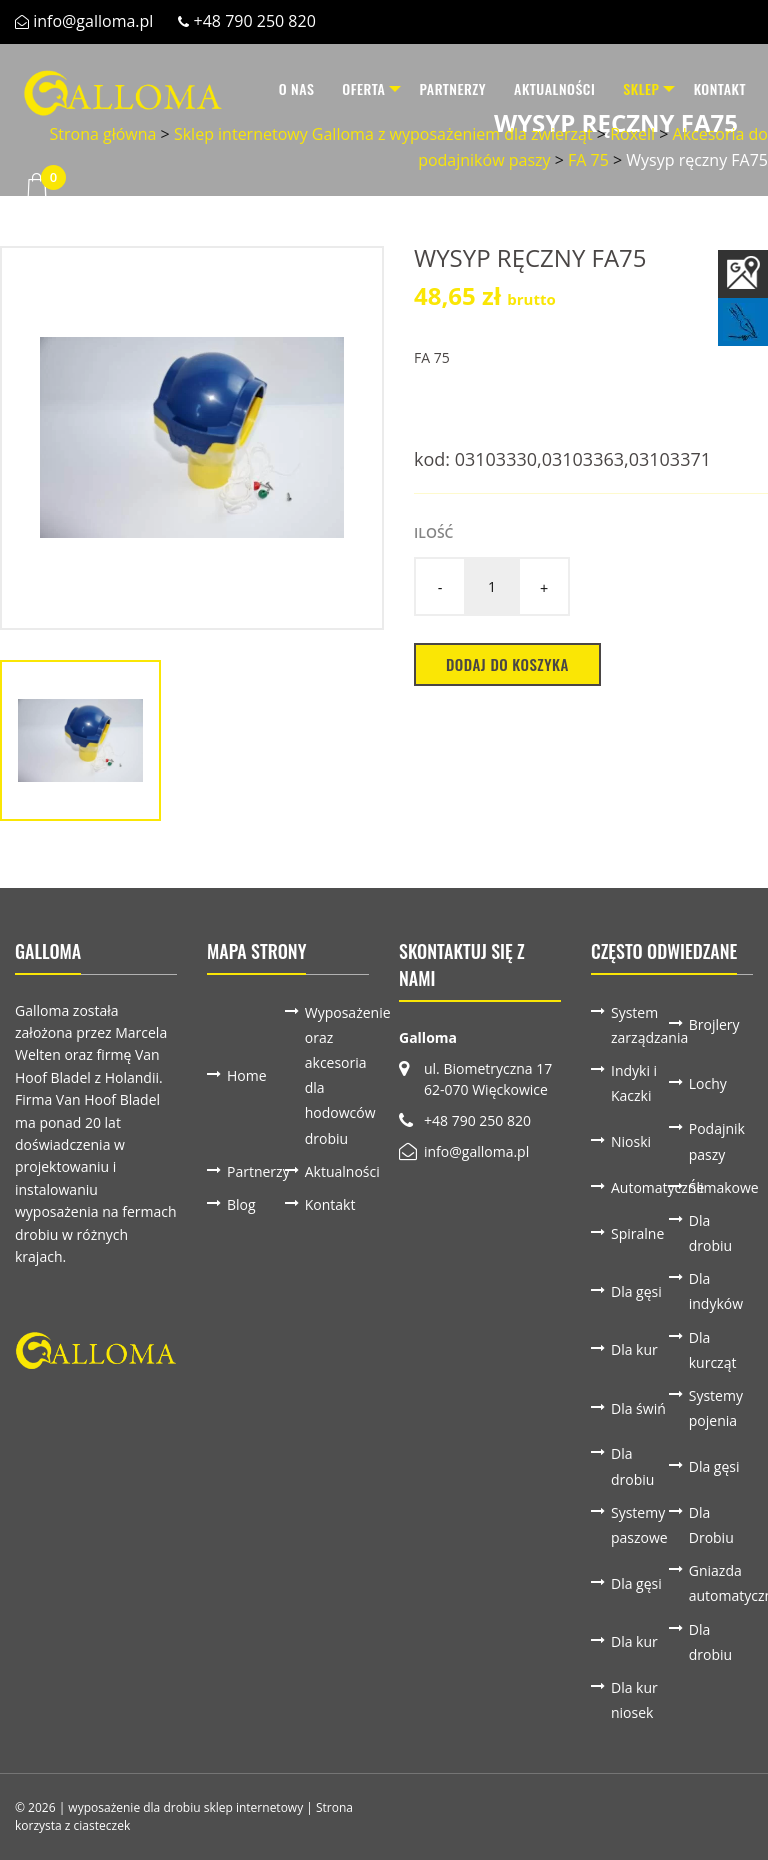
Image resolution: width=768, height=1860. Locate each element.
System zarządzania (640, 1025)
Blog (241, 1204)
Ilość (433, 532)
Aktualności (542, 88)
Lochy (708, 1083)
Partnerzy (441, 88)
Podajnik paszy (717, 1141)
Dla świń (638, 1408)
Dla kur (634, 1349)
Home (247, 1075)
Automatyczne (640, 1187)
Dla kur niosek (634, 1700)
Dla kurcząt (713, 1350)
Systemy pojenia (716, 1408)
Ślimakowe (718, 1187)
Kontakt (720, 88)
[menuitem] (273, 89)
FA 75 (432, 357)
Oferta (340, 88)
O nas (273, 88)
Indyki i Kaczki (634, 1083)
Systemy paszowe (639, 1525)
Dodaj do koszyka (507, 664)
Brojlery (714, 1024)
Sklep (629, 88)
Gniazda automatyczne (718, 1583)
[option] (192, 438)
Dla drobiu (710, 1233)
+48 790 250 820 (255, 21)
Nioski (631, 1141)
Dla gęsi (636, 1291)
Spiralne (637, 1233)
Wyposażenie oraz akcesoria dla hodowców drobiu (334, 1075)
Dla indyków (716, 1291)
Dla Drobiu (711, 1525)
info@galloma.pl (93, 21)
